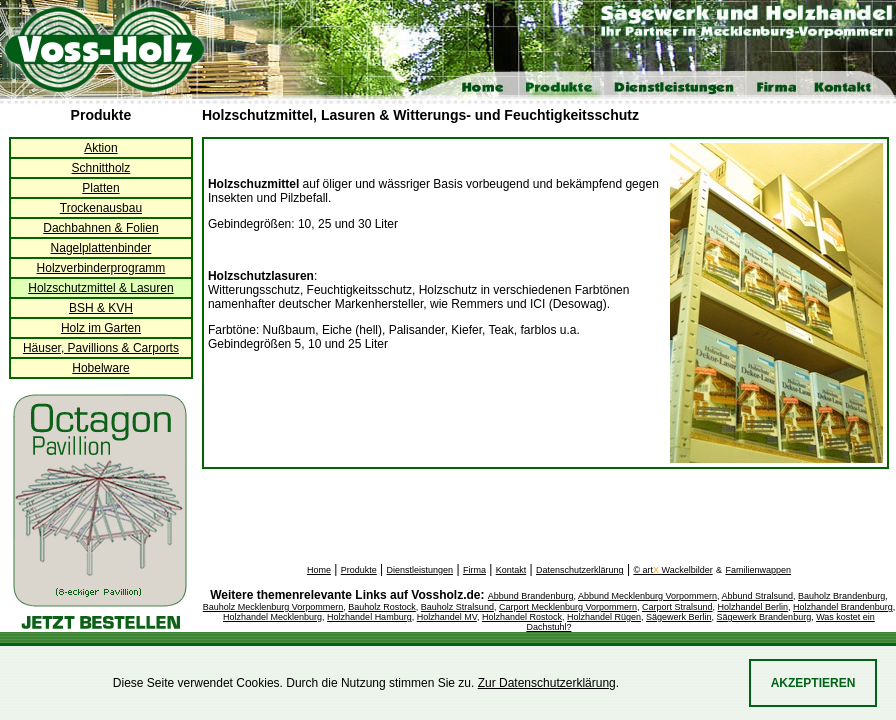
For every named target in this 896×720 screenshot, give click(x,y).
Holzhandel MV (447, 617)
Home (319, 570)
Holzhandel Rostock (522, 617)
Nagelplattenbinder (101, 248)
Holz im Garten (101, 328)
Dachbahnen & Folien (100, 228)
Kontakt (511, 570)
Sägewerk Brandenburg (764, 617)
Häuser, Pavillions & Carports (101, 348)
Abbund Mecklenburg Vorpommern (647, 596)
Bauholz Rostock (382, 607)
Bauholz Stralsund (457, 607)
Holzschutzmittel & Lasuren (100, 288)
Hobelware (100, 368)
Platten (100, 188)
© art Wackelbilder (672, 570)
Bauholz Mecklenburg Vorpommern (273, 607)
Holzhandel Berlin (753, 607)
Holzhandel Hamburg (369, 617)
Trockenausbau (101, 208)
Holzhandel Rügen (604, 617)
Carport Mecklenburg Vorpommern (568, 607)
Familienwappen (758, 570)
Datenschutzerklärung (580, 570)
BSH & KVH (101, 308)
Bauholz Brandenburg (841, 596)
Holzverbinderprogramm (101, 268)
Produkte (359, 570)
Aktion (100, 148)
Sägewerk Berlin (679, 617)
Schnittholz (101, 168)
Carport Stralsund (677, 607)
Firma (474, 570)
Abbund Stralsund (758, 596)
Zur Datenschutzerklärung (547, 683)
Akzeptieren (813, 683)
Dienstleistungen (420, 570)
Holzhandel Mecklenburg (272, 617)
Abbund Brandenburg (531, 596)
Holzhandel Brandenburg (843, 607)
